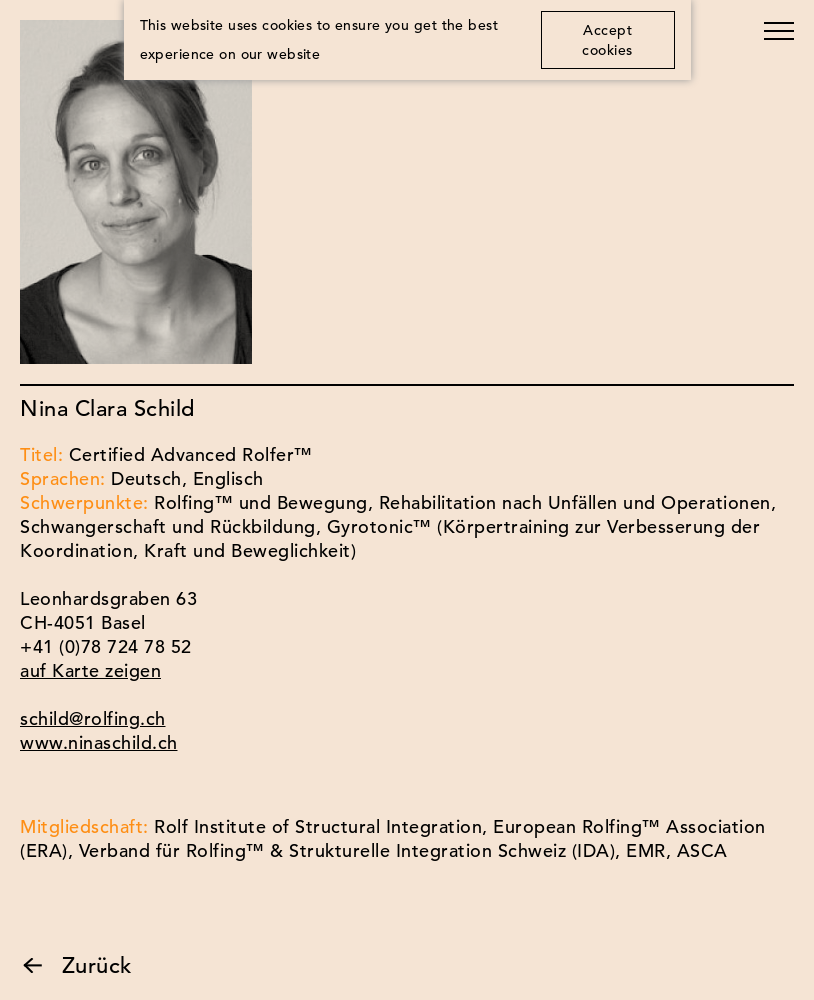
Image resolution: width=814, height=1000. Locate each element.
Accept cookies (607, 40)
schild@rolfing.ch (93, 718)
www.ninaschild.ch (99, 742)
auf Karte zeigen (90, 670)
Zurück (76, 965)
